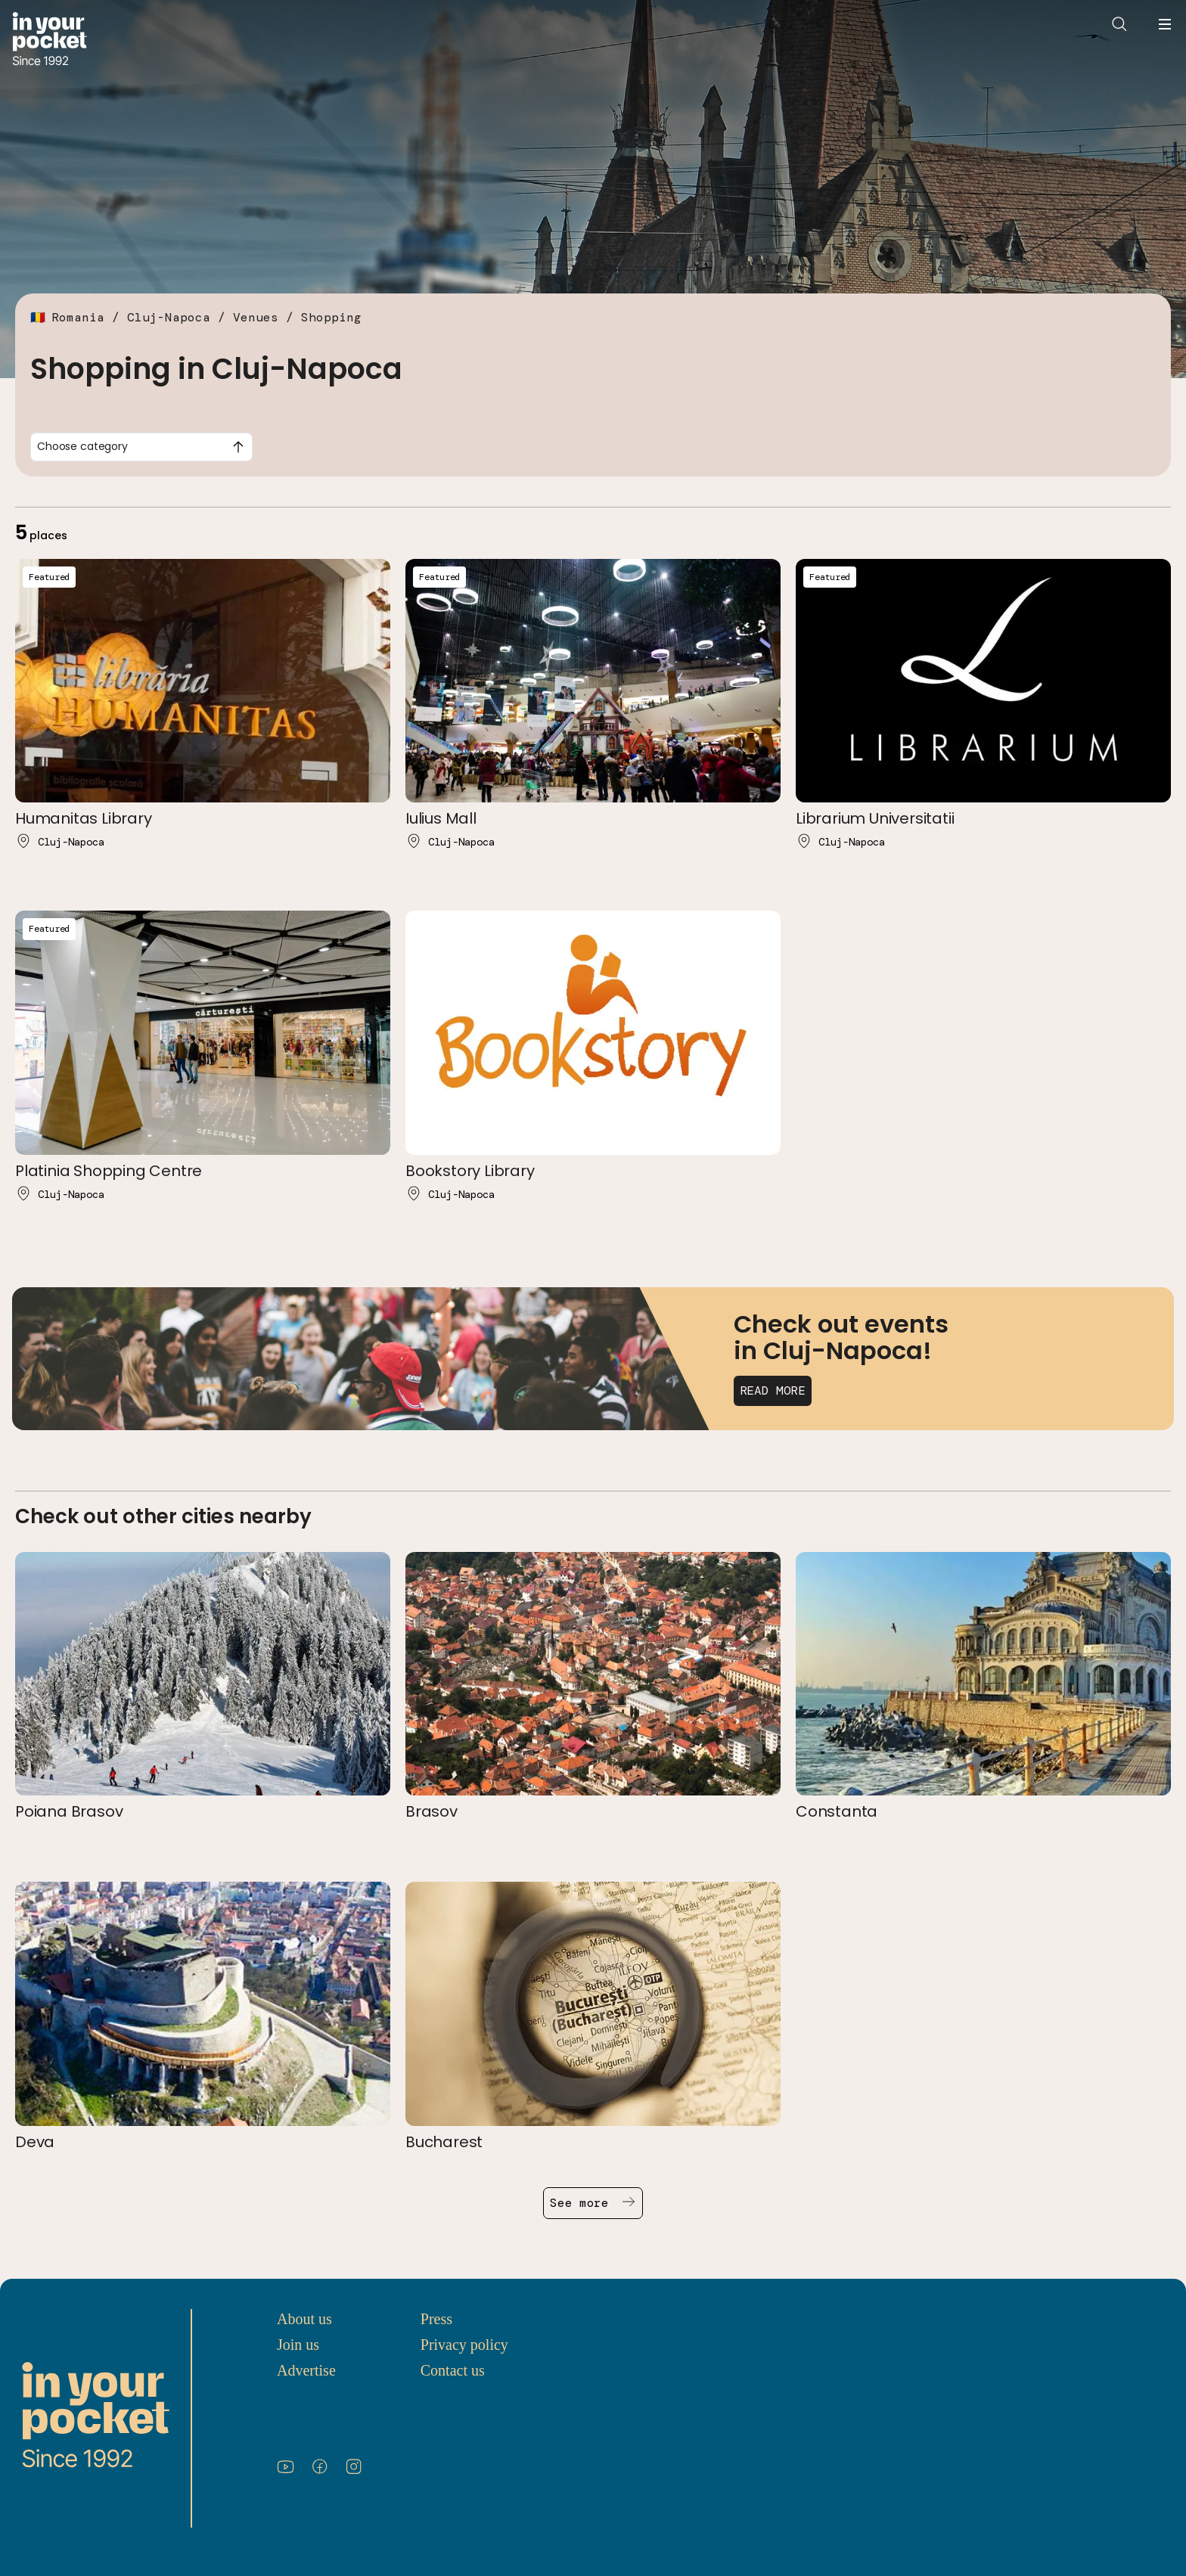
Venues (255, 317)
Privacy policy (464, 2344)
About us (304, 2319)
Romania (77, 317)
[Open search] (1119, 24)
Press (436, 2319)
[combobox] (141, 447)
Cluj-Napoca (168, 317)
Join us (298, 2344)
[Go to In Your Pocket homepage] (49, 40)
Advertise (306, 2370)
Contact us (453, 2370)
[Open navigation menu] (1165, 24)
